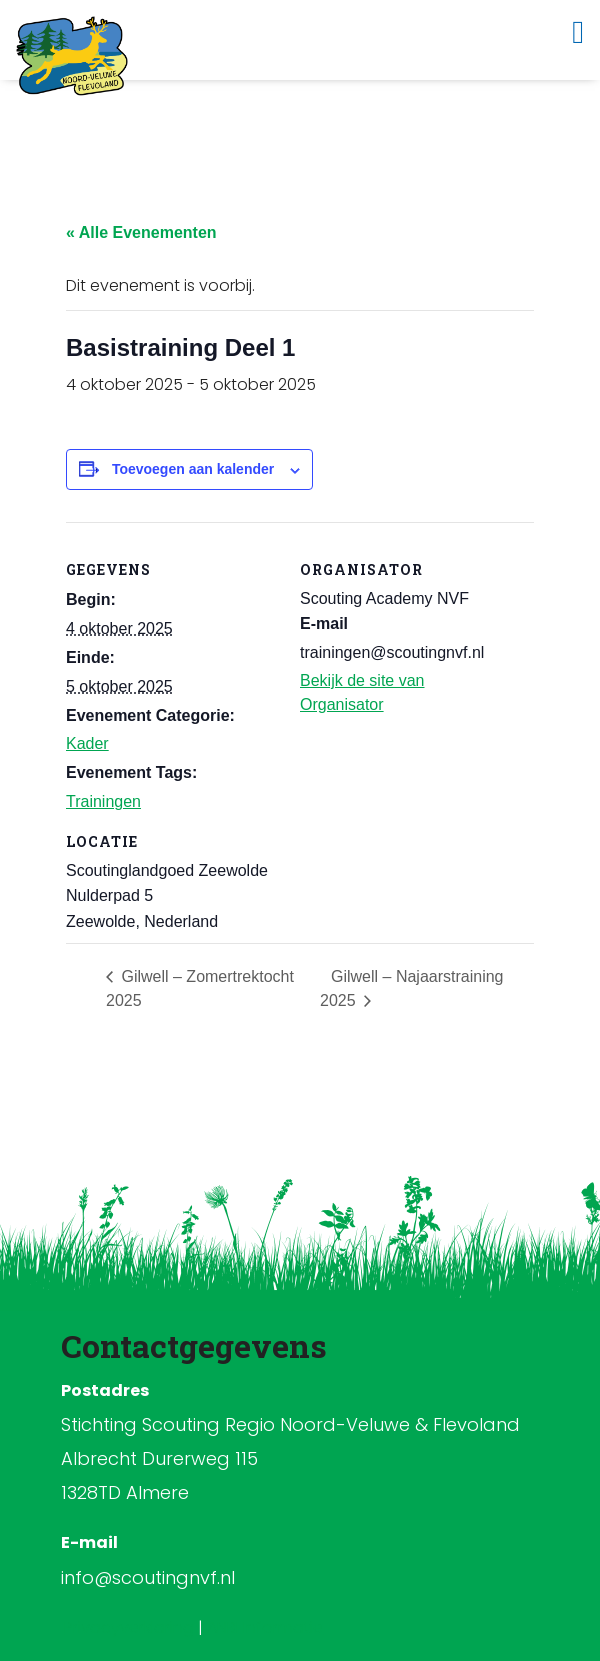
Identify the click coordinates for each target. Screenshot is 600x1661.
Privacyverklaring (131, 1627)
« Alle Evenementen (141, 232)
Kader (87, 743)
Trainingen (103, 801)
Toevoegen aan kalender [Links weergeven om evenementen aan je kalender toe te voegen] (193, 469)
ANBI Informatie (265, 1627)
